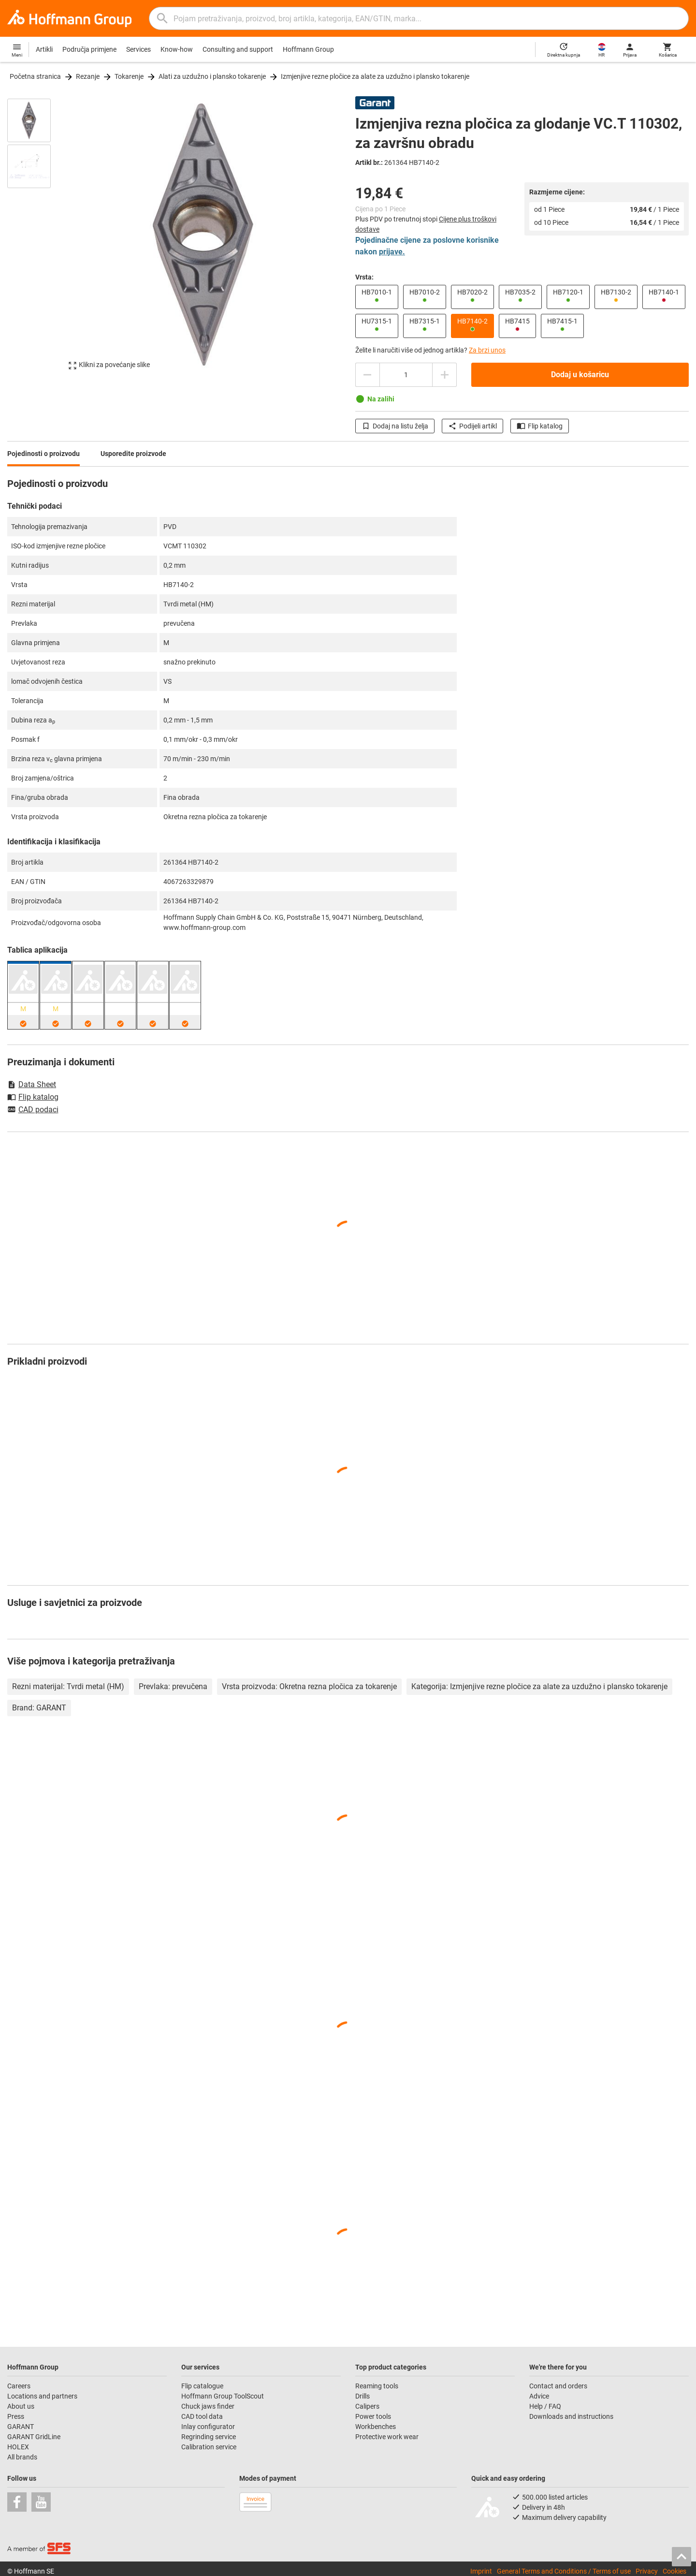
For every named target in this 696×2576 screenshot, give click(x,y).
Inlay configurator (208, 2426)
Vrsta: (364, 277)
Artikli (44, 49)
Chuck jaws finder (207, 2406)
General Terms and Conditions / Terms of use (564, 2571)
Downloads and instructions (571, 2416)
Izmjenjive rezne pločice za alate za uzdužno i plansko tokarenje (375, 76)
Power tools (373, 2416)
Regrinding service (208, 2437)
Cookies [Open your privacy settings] (674, 2571)
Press (15, 2416)
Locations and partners (42, 2396)
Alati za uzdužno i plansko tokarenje (212, 76)
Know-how (176, 49)
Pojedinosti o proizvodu (43, 453)
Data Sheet (31, 1084)
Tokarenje (129, 76)
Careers (18, 2386)
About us (20, 2406)
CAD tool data (202, 2416)
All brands (22, 2457)
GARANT (20, 2426)
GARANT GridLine (33, 2437)
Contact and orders (558, 2386)
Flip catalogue (202, 2386)
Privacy (647, 2571)
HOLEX (18, 2447)
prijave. (392, 251)
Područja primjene (89, 49)
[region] (36, 234)
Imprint (481, 2571)
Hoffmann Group (308, 49)
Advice (539, 2396)
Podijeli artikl (472, 426)
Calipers (367, 2406)
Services (138, 49)
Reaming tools (376, 2386)
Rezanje (88, 76)
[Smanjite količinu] (367, 375)
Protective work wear (387, 2437)
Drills (362, 2396)
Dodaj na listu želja (395, 426)
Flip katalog (540, 426)
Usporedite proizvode (133, 453)
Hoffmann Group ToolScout (222, 2396)
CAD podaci (32, 1110)
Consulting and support (238, 49)
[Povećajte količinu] (445, 375)
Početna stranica (35, 76)
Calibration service (208, 2447)
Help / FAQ (545, 2406)
